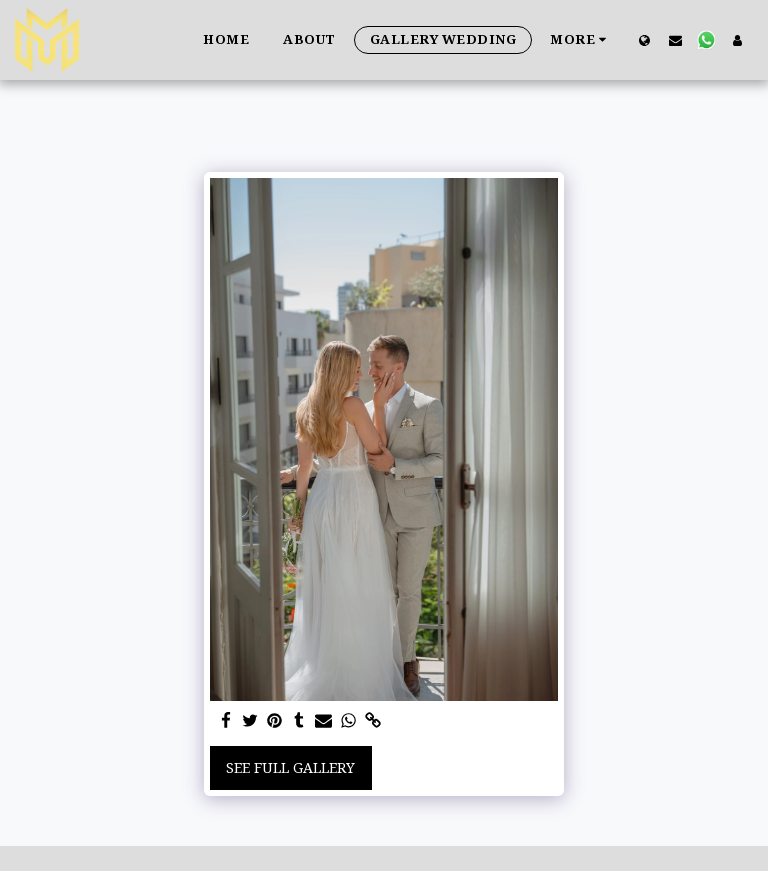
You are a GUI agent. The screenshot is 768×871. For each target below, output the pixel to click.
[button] (675, 40)
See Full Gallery (290, 767)
